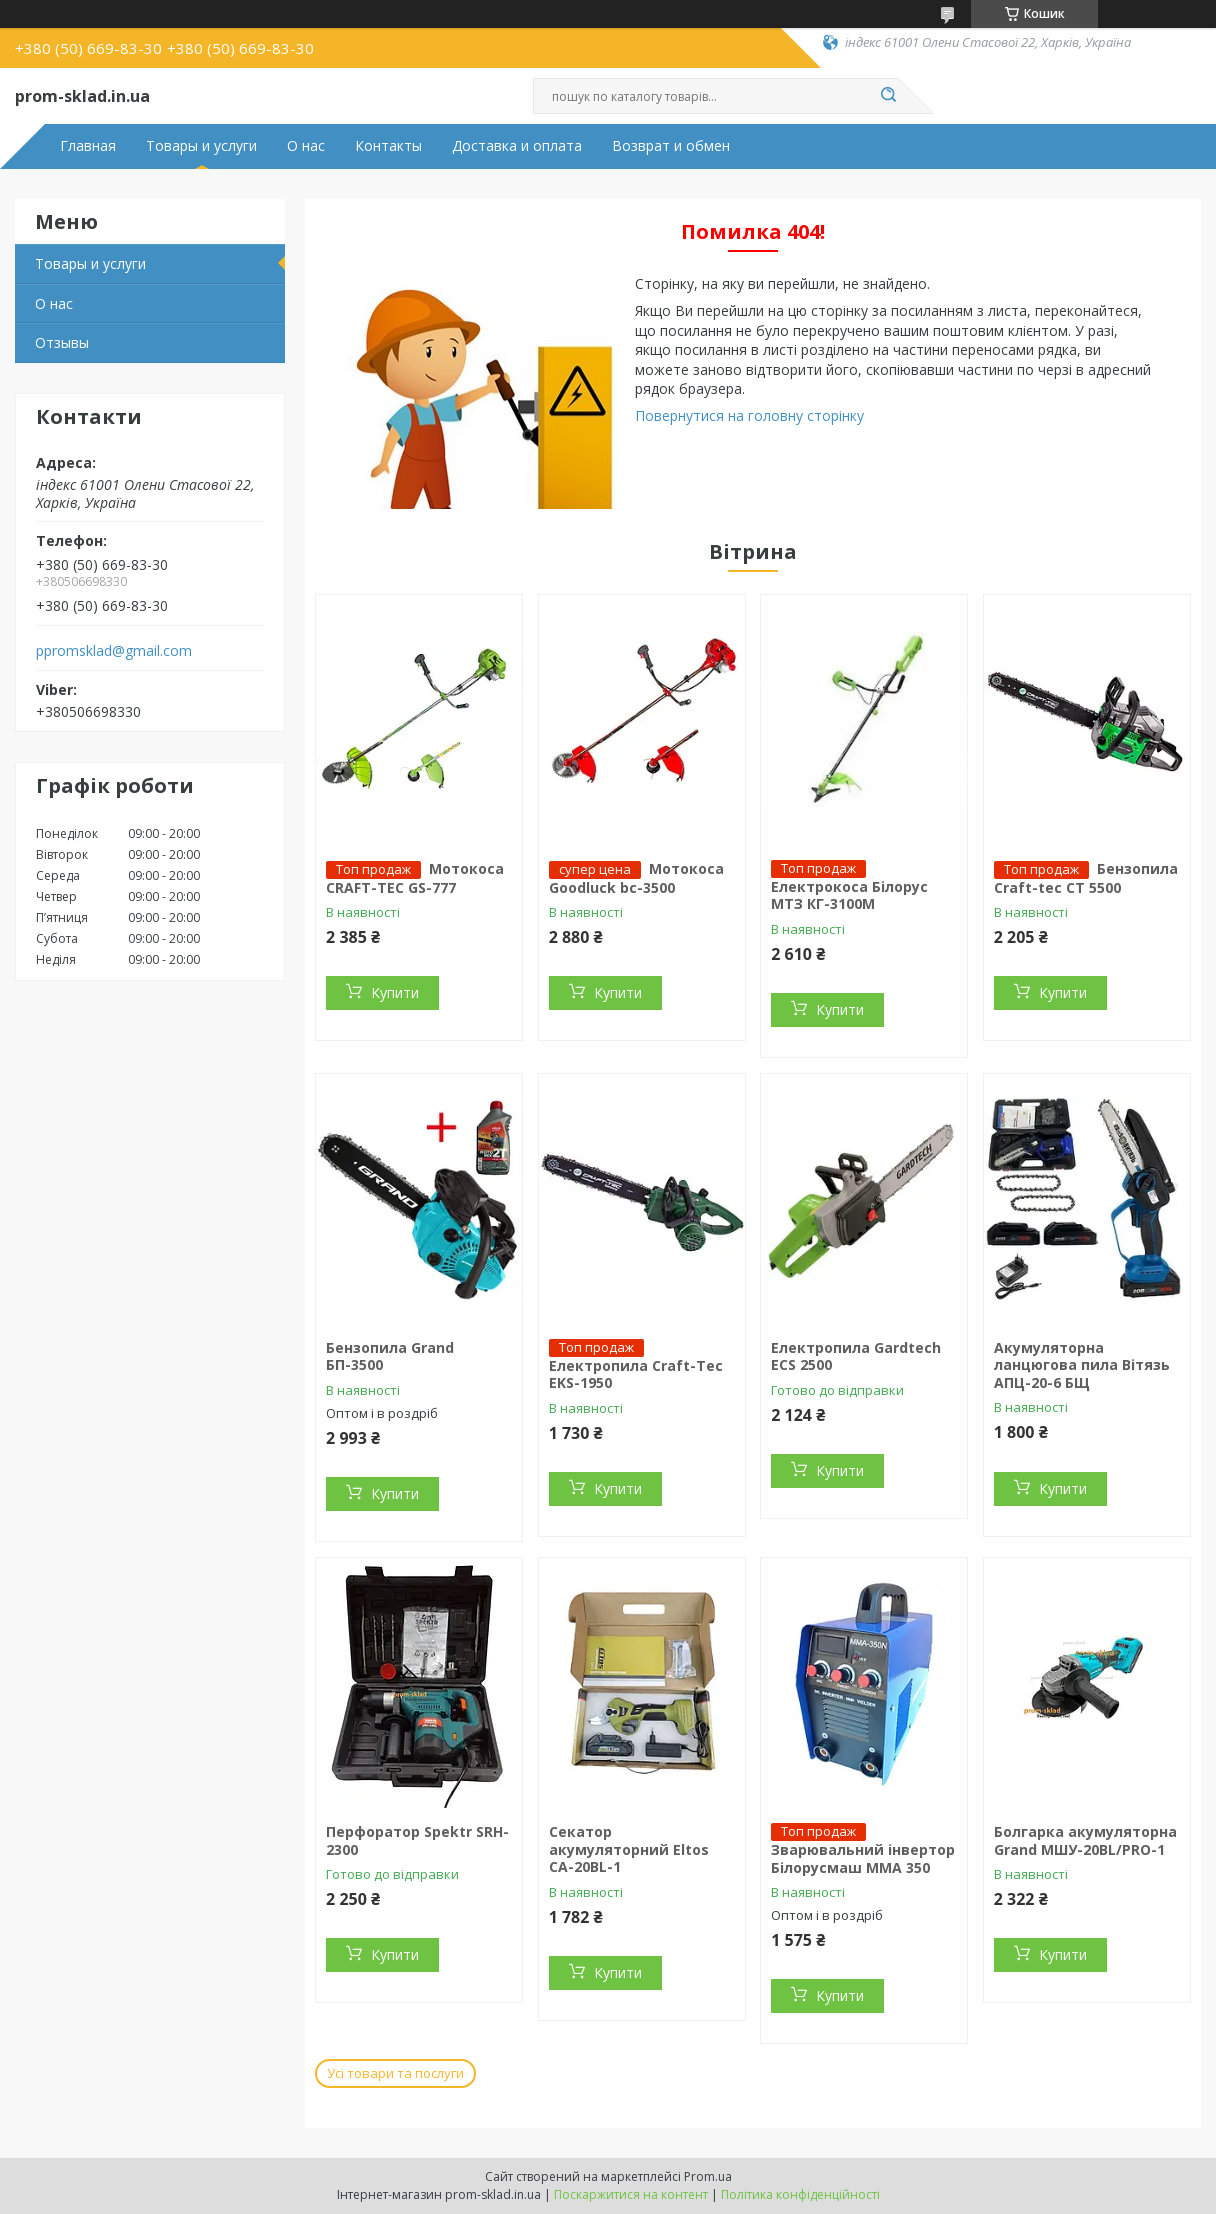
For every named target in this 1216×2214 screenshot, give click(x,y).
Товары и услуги (201, 146)
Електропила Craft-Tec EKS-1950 (636, 1374)
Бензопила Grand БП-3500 (390, 1356)
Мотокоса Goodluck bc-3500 (636, 878)
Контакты (388, 146)
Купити (395, 992)
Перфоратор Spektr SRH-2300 (417, 1840)
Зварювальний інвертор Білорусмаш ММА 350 (863, 1858)
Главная (88, 146)
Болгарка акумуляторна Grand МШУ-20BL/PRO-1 (1085, 1840)
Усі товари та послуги (395, 2073)
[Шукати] (888, 96)
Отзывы (62, 342)
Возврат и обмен (671, 146)
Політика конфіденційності (800, 2194)
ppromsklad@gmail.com (114, 651)
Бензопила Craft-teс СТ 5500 (1086, 878)
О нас (306, 146)
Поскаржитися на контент (631, 2194)
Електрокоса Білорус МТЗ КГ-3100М (849, 895)
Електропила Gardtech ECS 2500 (856, 1356)
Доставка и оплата (517, 146)
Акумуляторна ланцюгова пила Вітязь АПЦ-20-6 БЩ (1082, 1365)
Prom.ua (708, 2176)
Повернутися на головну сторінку (749, 415)
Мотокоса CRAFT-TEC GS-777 (415, 878)
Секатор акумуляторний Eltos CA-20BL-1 (629, 1849)
